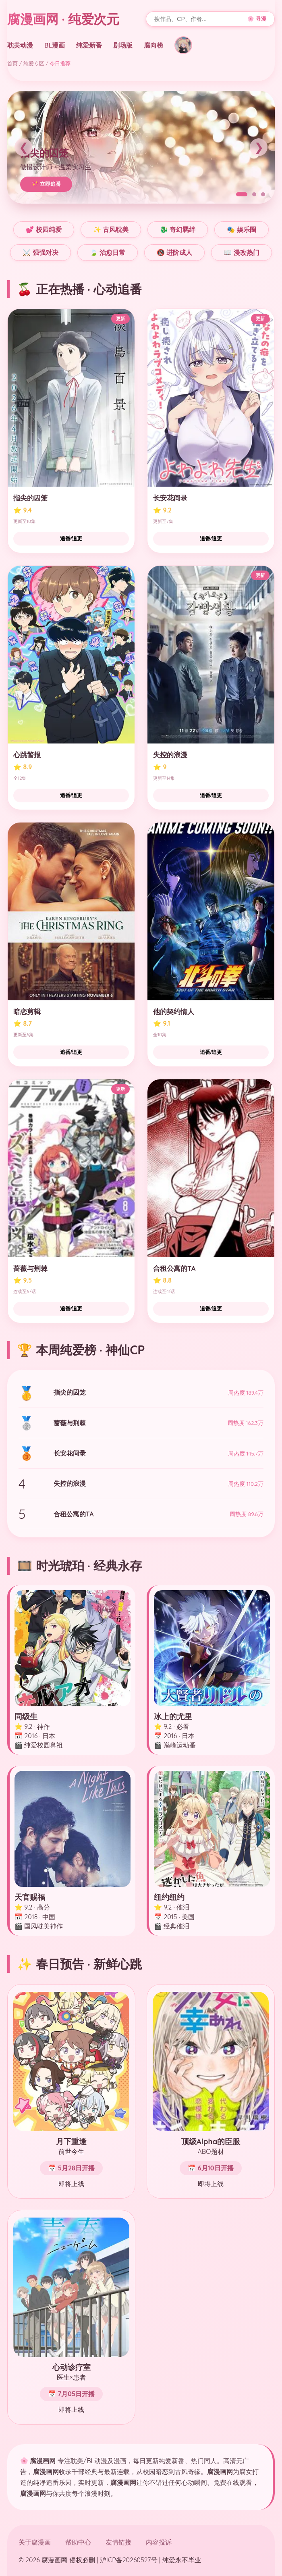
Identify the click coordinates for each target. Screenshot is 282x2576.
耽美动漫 (20, 45)
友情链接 (118, 2542)
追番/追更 (71, 538)
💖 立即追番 (46, 184)
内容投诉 (159, 2542)
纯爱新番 (89, 45)
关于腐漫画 (35, 2542)
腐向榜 (153, 45)
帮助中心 (78, 2542)
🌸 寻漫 (256, 19)
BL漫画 (54, 45)
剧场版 (123, 45)
